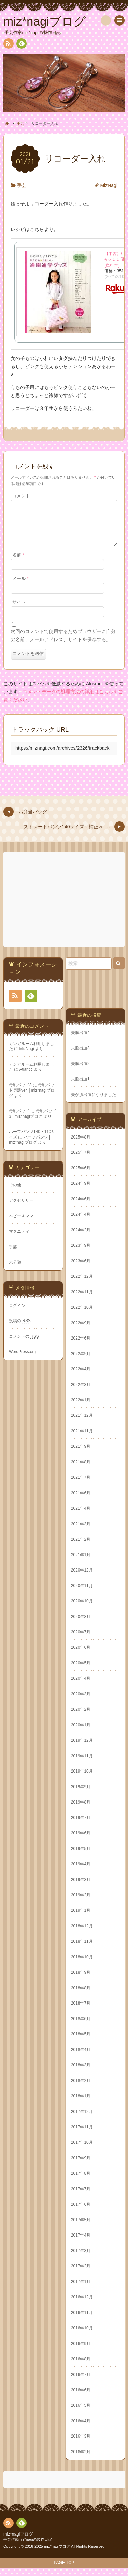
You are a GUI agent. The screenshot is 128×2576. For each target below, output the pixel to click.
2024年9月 (80, 1191)
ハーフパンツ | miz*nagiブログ (29, 1148)
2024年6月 (80, 1207)
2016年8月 (80, 2367)
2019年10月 (82, 1779)
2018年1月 (80, 2104)
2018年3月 (80, 2073)
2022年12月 (82, 1284)
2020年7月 (80, 1640)
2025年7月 (80, 1160)
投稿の (20, 1329)
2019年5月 (80, 1857)
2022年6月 (80, 1346)
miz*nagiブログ (18, 2542)
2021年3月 (80, 1532)
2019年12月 (82, 1748)
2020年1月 (80, 1733)
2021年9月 (80, 1454)
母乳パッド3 (20, 1093)
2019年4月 (80, 1872)
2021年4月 (80, 1516)
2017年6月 (80, 2212)
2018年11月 (82, 1949)
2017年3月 (80, 2259)
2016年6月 (80, 2398)
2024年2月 (80, 1238)
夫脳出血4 (80, 1040)
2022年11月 (82, 1300)
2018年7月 (80, 2011)
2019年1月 (80, 1918)
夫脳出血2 (80, 1071)
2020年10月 (82, 1609)
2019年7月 (80, 1826)
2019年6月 (80, 1841)
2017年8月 (80, 2181)
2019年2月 (80, 1903)
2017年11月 (82, 2135)
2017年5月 (80, 2228)
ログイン (17, 1313)
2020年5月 (80, 1671)
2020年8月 (80, 1625)
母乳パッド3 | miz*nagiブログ (32, 1122)
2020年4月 (80, 1686)
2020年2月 (80, 1717)
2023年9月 (80, 1253)
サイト (19, 610)
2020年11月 (82, 1594)
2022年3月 (80, 1393)
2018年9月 (80, 1980)
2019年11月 (82, 1764)
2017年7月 (80, 2197)
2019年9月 (80, 1795)
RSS (7, 45)
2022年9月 (80, 1331)
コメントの (24, 1344)
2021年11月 (82, 1439)
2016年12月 (82, 2305)
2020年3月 (80, 1702)
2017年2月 (80, 2274)
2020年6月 (80, 1655)
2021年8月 (80, 1470)
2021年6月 (80, 1501)
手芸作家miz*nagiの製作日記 (27, 2547)
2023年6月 (80, 1269)
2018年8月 (80, 1996)
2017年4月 (80, 2243)
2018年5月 (80, 2042)
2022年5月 (80, 1362)
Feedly (21, 44)
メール (20, 586)
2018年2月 (80, 2089)
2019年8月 (80, 1810)
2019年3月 (80, 1887)
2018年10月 (82, 1965)
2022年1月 (80, 1408)
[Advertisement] (64, 907)
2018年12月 (82, 1934)
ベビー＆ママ (21, 1224)
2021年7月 (80, 1485)
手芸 (22, 185)
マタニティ (19, 1239)
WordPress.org (22, 1360)
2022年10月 (82, 1315)
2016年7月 (80, 2382)
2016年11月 (82, 2321)
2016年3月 (80, 2444)
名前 (18, 563)
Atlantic (26, 1077)
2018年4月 (80, 2058)
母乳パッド (19, 1119)
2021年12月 (82, 1423)
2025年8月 (80, 1145)
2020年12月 (82, 1578)
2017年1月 (80, 2290)
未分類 (15, 1270)
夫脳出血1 (80, 1087)
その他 (15, 1193)
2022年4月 (80, 1377)
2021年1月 (80, 1563)
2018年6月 (80, 2027)
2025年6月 (80, 1176)
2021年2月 (80, 1547)
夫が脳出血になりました (93, 1102)
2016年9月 (80, 2351)
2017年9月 (80, 2166)
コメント (21, 496)
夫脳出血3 (80, 1056)
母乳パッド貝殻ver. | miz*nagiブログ (32, 1098)
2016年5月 (80, 2413)
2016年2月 (80, 2460)
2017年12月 (82, 2119)
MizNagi (108, 185)
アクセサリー (21, 1208)
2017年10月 (82, 2150)
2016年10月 (82, 2336)
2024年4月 (80, 1222)
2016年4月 (80, 2429)
